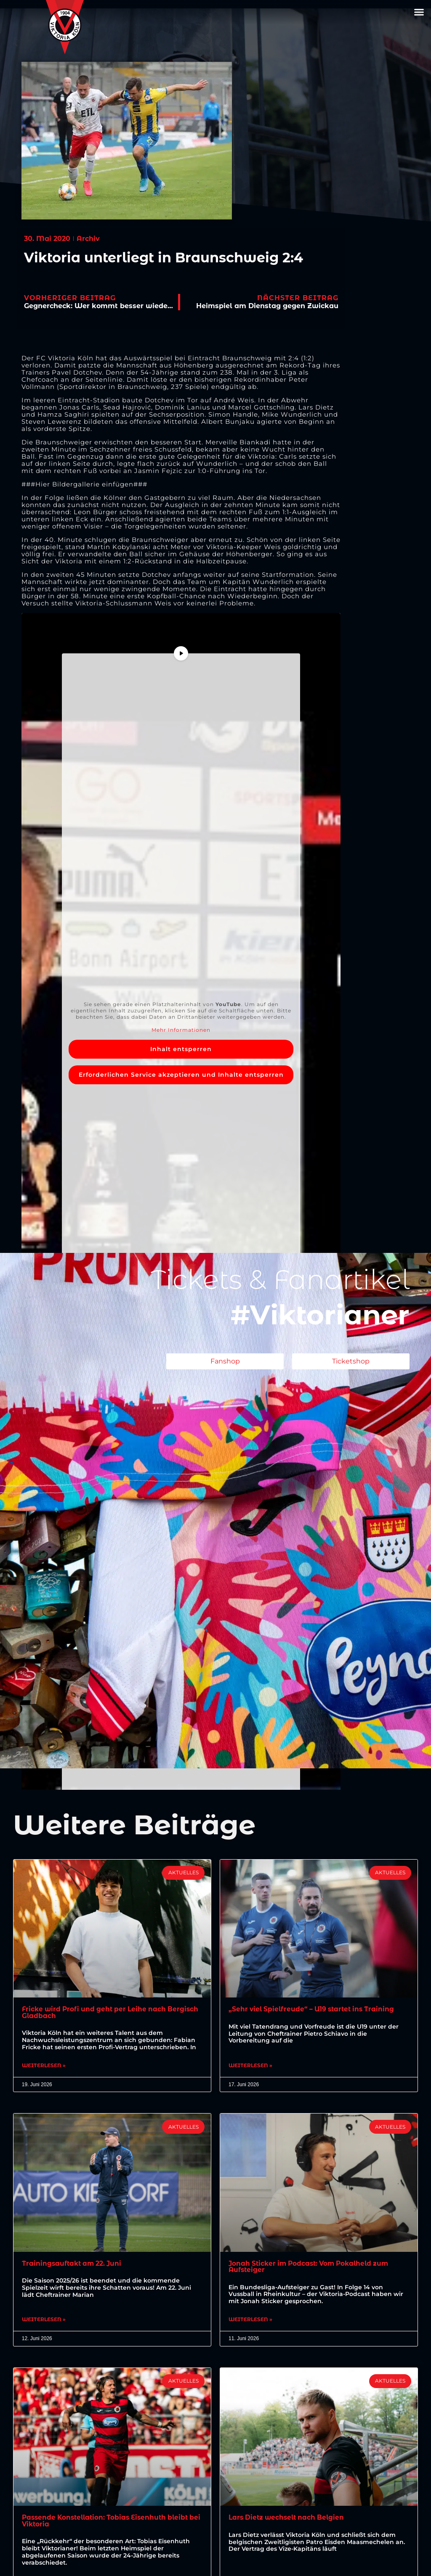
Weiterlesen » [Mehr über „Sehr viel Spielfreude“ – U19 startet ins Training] (250, 2066)
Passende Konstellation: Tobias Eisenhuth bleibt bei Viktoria (109, 2522)
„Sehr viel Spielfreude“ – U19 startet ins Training (315, 2009)
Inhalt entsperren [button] (181, 1049)
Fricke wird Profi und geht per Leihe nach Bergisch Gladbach (96, 2012)
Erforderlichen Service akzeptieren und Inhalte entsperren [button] (181, 1074)
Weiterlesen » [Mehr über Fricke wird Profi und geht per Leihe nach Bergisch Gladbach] (44, 2066)
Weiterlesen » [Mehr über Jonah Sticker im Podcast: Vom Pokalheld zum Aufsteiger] (250, 2321)
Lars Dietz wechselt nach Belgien (289, 2519)
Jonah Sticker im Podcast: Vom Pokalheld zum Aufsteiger (312, 2267)
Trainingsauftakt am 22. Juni (73, 2264)
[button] (419, 12)
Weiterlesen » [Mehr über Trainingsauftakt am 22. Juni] (44, 2321)
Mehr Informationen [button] (181, 1030)
